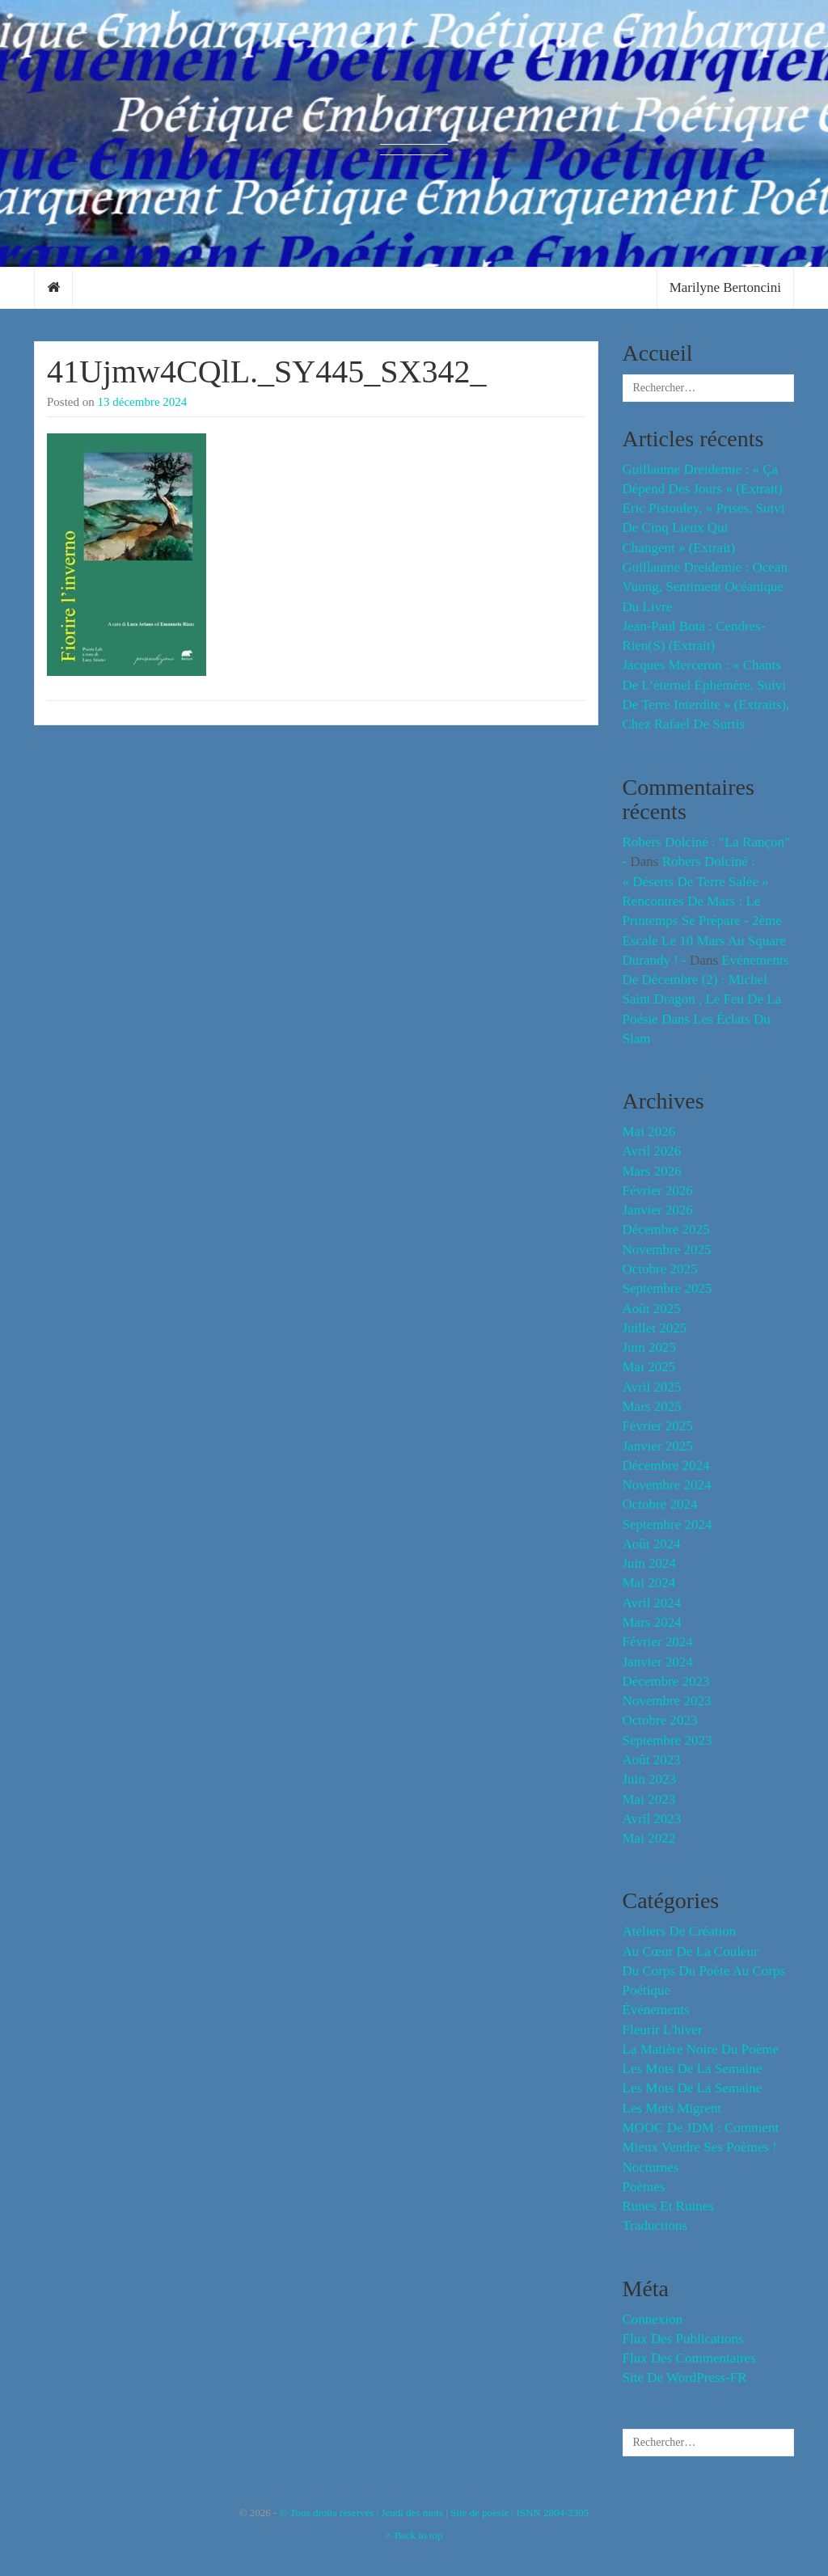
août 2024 (652, 1544)
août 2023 (652, 1759)
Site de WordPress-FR (685, 2377)
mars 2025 (652, 1406)
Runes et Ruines (668, 2206)
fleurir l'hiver (663, 2030)
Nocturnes (651, 2167)
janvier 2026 (658, 1210)
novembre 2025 (667, 1249)
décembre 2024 (666, 1465)
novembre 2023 (667, 1700)
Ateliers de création (680, 1931)
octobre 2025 (660, 1269)
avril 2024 (652, 1603)
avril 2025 (652, 1387)
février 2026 (658, 1190)
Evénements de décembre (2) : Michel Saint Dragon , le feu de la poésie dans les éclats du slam (706, 999)
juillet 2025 (655, 1328)
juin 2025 (650, 1347)
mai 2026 (649, 1131)
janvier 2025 (658, 1446)
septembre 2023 (667, 1740)
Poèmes (644, 2186)
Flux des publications (683, 2338)
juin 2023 (650, 1779)
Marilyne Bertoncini (725, 287)
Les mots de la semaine (693, 2088)
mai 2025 (649, 1367)
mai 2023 (649, 1799)
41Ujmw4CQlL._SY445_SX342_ (266, 371)
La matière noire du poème (701, 2049)
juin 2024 (650, 1563)
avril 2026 (652, 1151)
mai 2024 (649, 1582)
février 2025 (658, 1426)
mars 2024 (652, 1622)
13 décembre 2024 (143, 401)
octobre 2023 (660, 1720)
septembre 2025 (667, 1288)
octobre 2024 (660, 1504)
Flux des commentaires (689, 2358)
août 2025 (652, 1308)
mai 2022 (649, 1838)
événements (656, 2009)
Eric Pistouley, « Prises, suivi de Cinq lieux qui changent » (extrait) (704, 527)
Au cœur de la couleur (690, 1951)
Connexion (653, 2319)
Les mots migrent (672, 2108)
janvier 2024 (658, 1662)
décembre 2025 (666, 1229)
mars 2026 (652, 1171)
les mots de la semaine (693, 2068)
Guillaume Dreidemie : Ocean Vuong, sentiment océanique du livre (705, 587)
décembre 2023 (666, 1681)
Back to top (413, 2535)
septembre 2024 (667, 1524)
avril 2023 (652, 1818)
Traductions (655, 2225)
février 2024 (658, 1641)
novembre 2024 (667, 1485)
